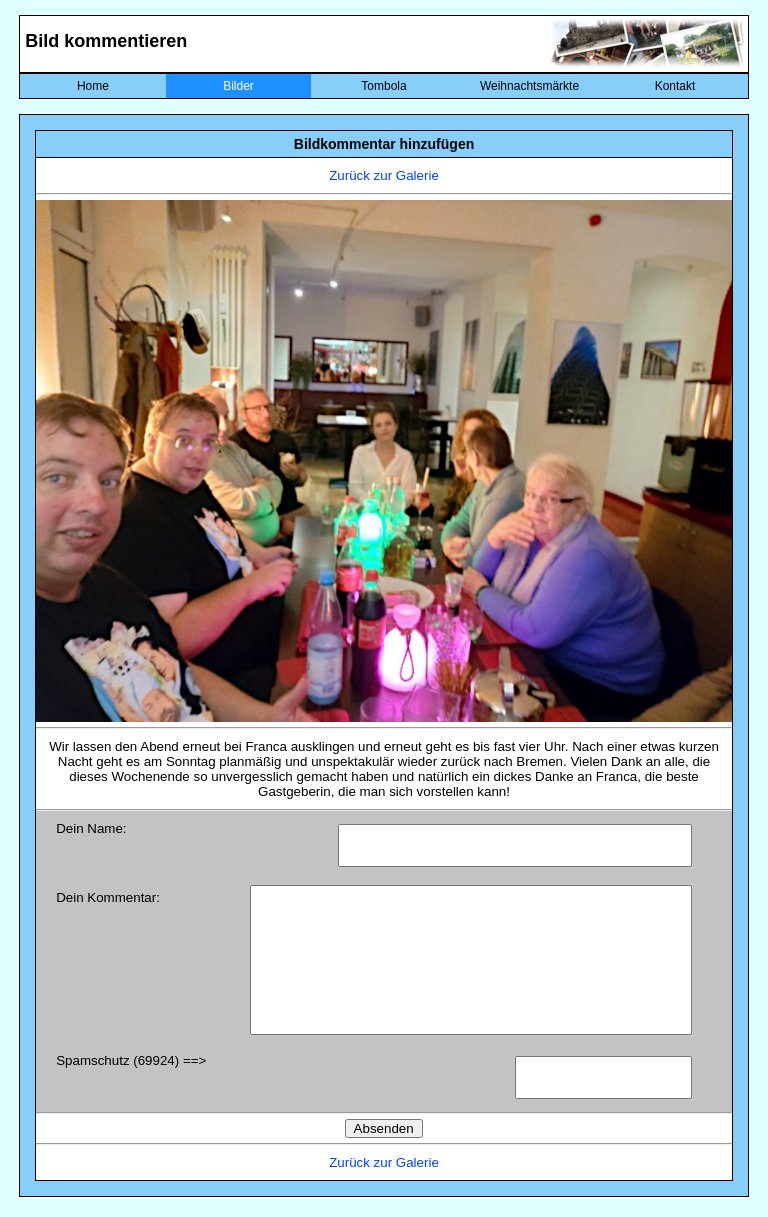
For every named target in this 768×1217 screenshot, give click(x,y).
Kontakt (675, 86)
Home (93, 86)
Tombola (383, 86)
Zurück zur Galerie (384, 175)
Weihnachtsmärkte (529, 86)
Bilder (238, 86)
